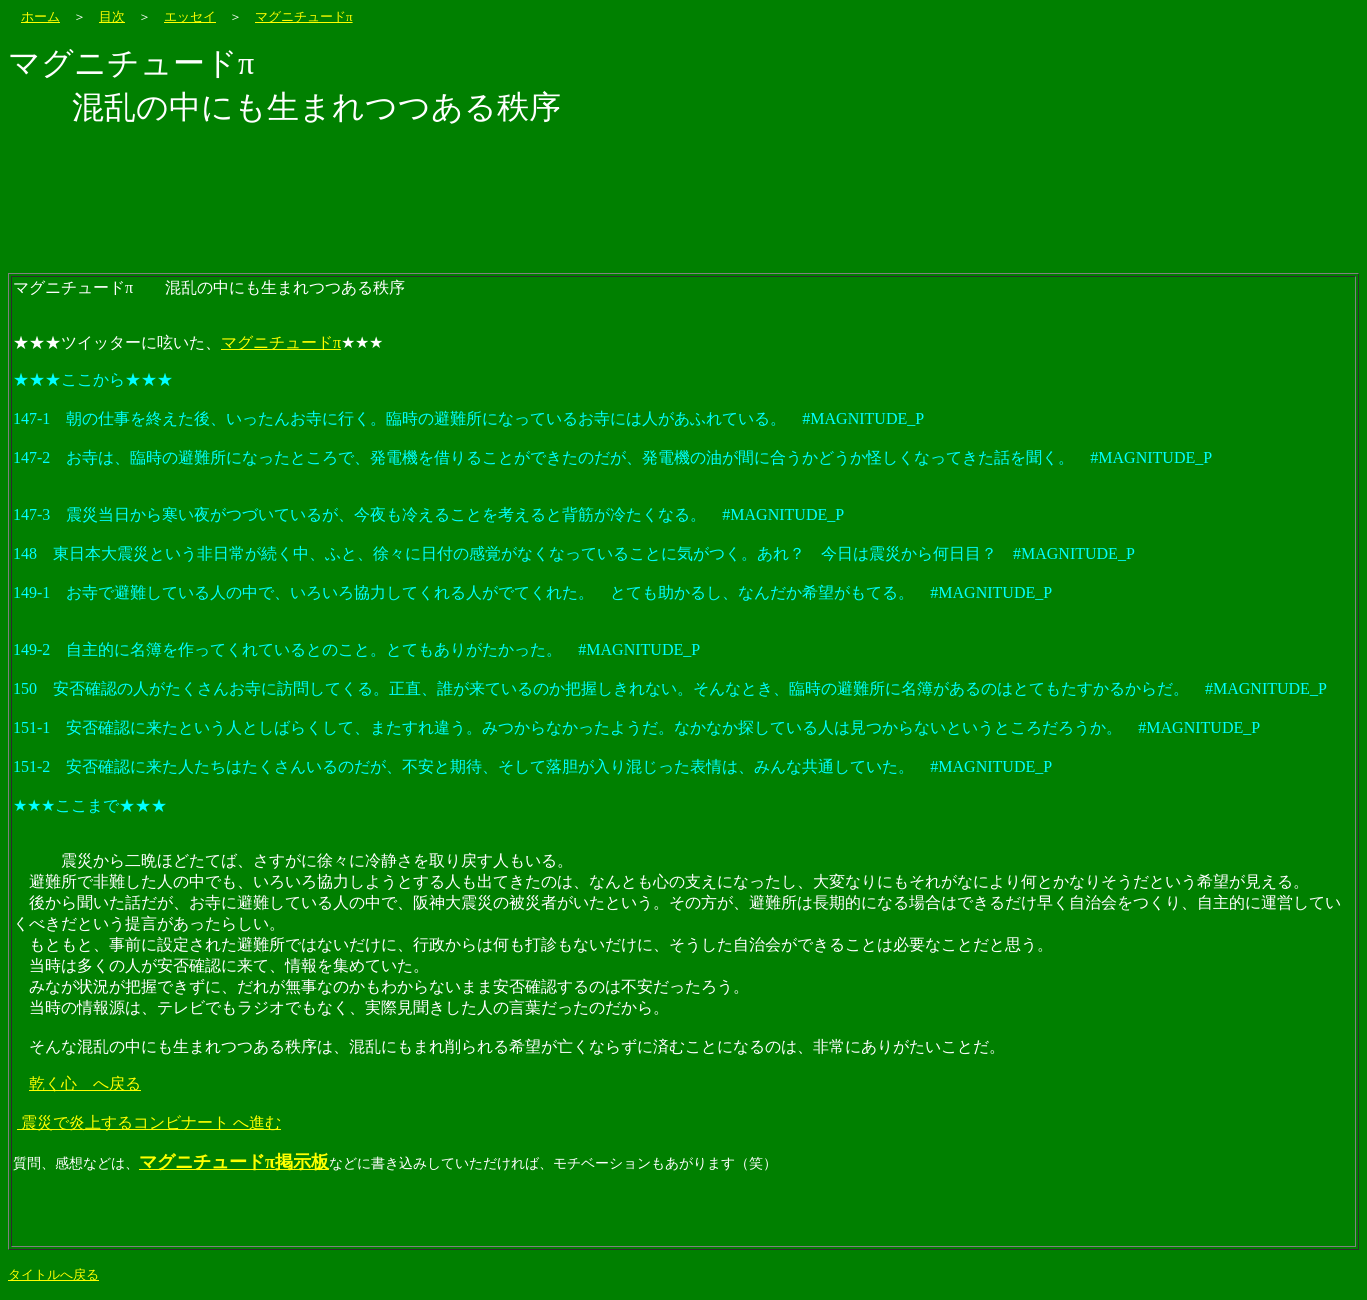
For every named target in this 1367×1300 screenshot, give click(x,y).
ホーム (40, 16)
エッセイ (190, 16)
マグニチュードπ (304, 16)
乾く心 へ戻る (85, 1083)
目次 (112, 16)
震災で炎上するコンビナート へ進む (149, 1122)
